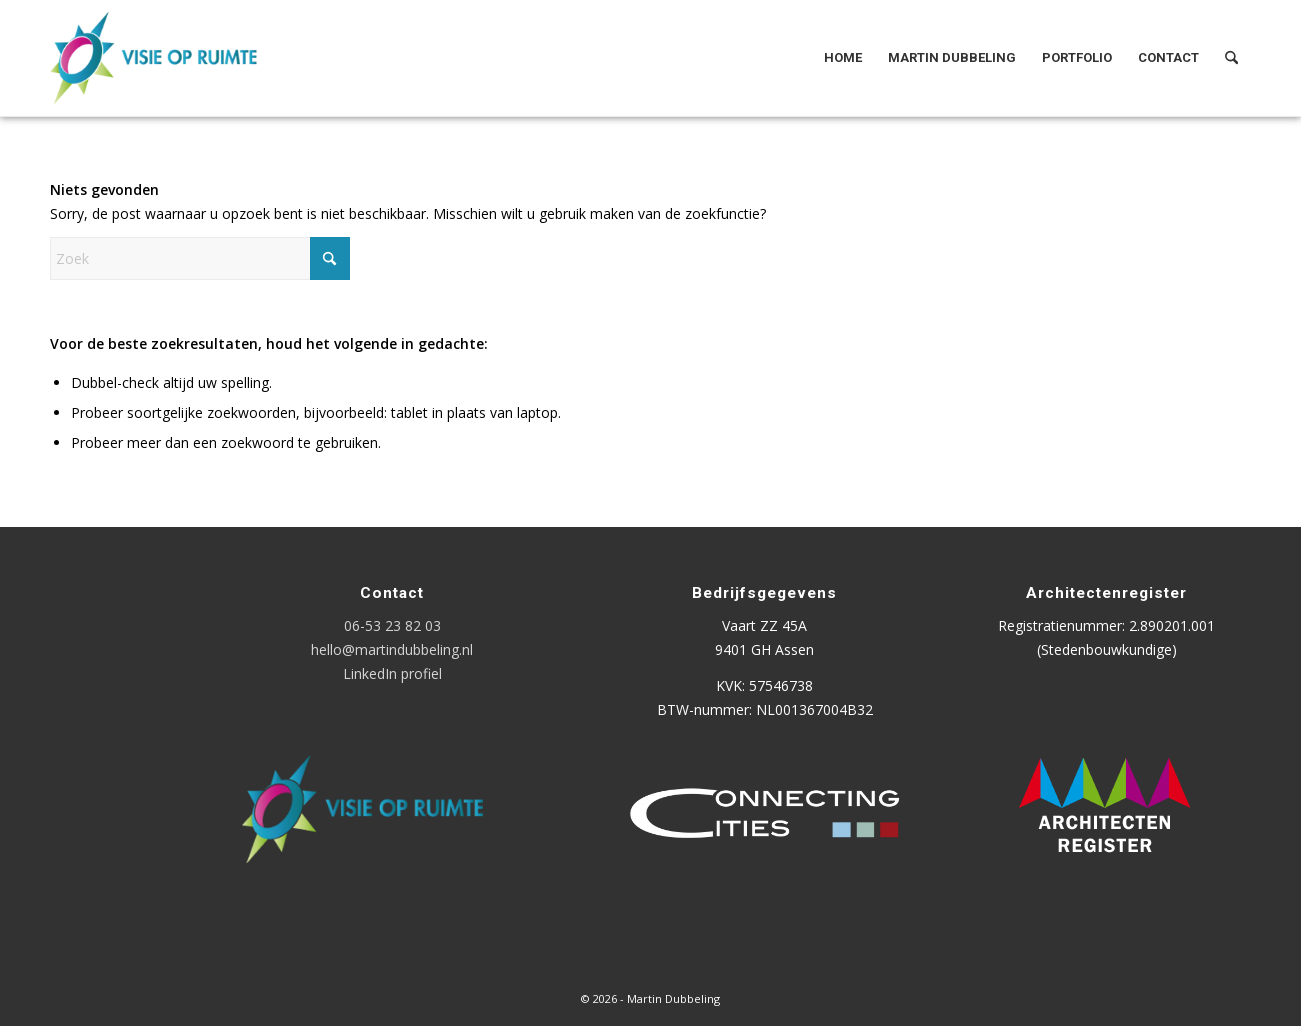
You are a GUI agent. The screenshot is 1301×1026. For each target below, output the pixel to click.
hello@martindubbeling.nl (392, 649)
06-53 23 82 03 (392, 625)
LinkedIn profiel (392, 673)
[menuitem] (843, 58)
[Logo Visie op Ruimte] (178, 58)
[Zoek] (1231, 58)
